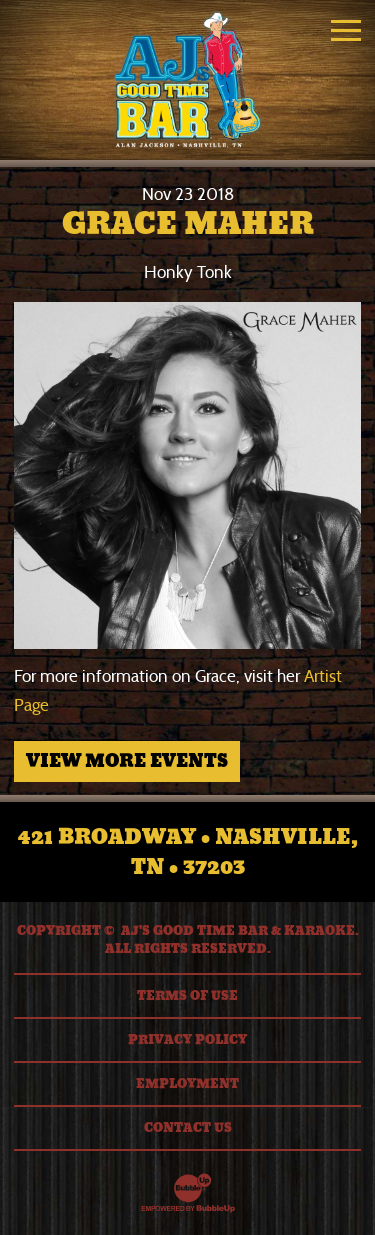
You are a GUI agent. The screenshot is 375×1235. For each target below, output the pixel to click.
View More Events (127, 761)
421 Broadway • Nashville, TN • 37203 (188, 852)
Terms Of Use (187, 996)
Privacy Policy (187, 1040)
